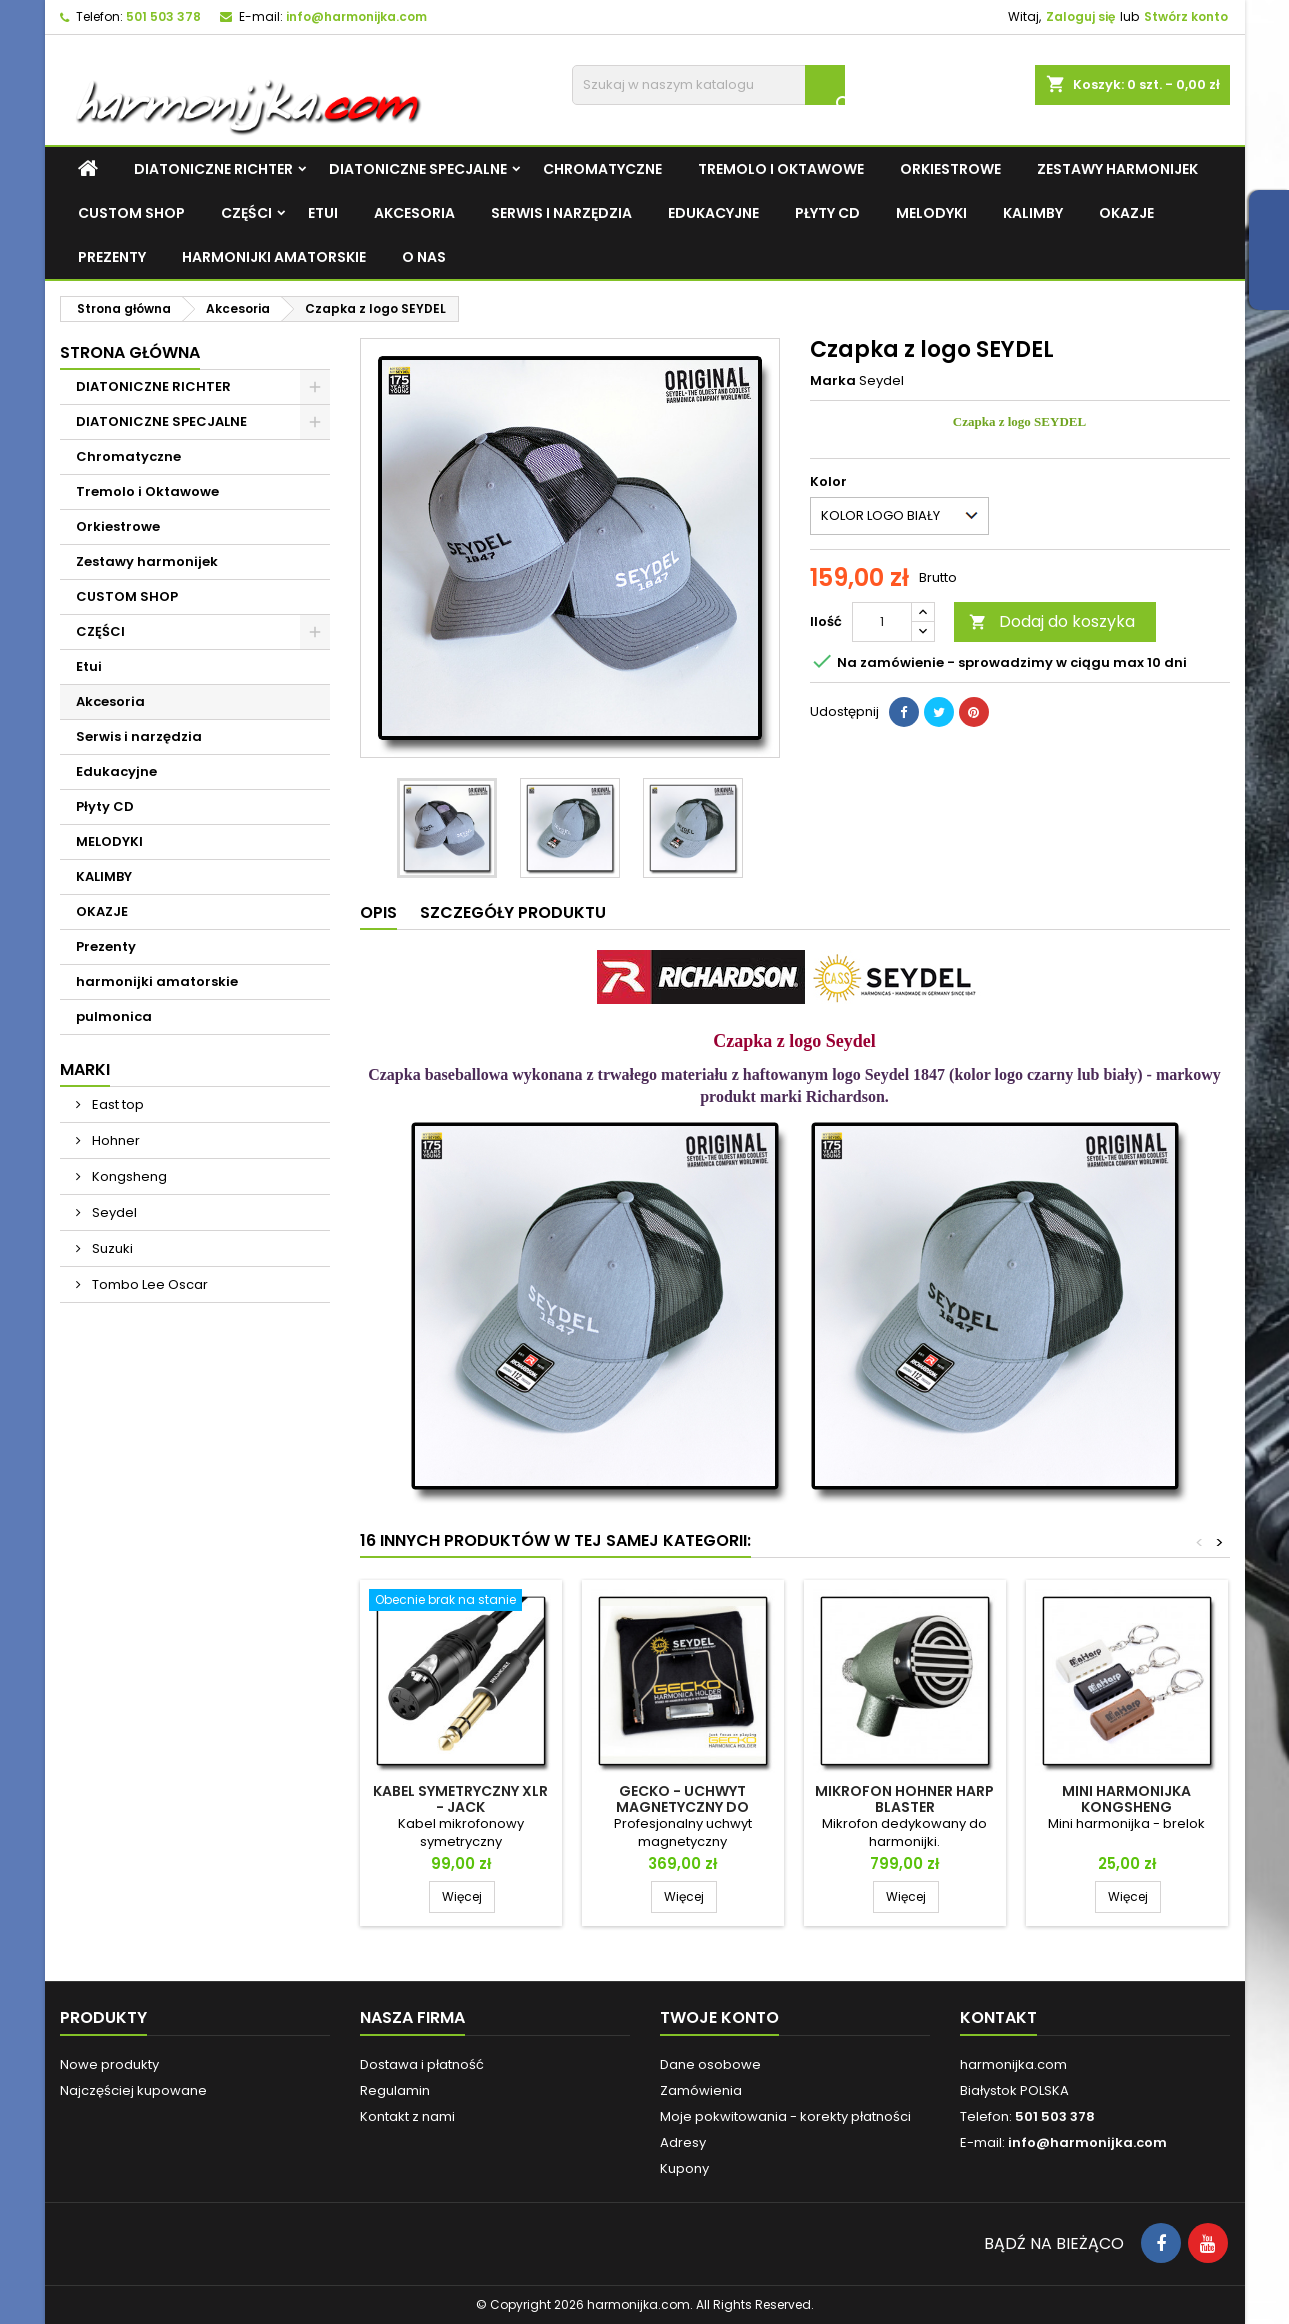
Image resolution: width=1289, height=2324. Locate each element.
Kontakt (998, 2017)
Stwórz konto (1186, 16)
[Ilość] (882, 622)
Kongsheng (128, 1176)
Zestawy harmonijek (1117, 169)
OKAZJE (1126, 213)
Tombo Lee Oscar (148, 1284)
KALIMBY (1033, 213)
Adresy (683, 2142)
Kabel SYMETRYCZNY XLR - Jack (460, 1799)
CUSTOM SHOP (131, 213)
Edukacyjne (713, 213)
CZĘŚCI (246, 213)
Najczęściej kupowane (133, 2090)
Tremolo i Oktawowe (781, 169)
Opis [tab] (378, 912)
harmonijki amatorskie (274, 257)
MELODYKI (931, 213)
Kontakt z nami (407, 2116)
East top (116, 1104)
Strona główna (130, 352)
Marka (833, 381)
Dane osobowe (710, 2064)
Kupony (684, 2168)
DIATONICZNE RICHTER (213, 169)
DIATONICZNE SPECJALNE (418, 169)
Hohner (114, 1140)
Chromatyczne (602, 169)
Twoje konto (719, 2017)
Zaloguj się (1080, 16)
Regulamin (395, 2090)
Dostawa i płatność (422, 2064)
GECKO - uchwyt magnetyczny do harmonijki (682, 1807)
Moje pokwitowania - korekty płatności (785, 2116)
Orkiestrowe (950, 169)
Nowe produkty (109, 2064)
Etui (323, 213)
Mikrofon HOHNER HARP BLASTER (904, 1799)
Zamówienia (701, 2090)
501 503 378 (163, 16)
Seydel (113, 1212)
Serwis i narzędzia (561, 213)
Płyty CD (827, 213)
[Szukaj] (708, 85)
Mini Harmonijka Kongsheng (1126, 1799)
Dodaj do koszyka (1052, 621)
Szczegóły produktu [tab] (513, 912)
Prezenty (112, 257)
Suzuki (111, 1248)
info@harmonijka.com (356, 16)
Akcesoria (414, 213)
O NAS (424, 257)
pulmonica (114, 1016)
